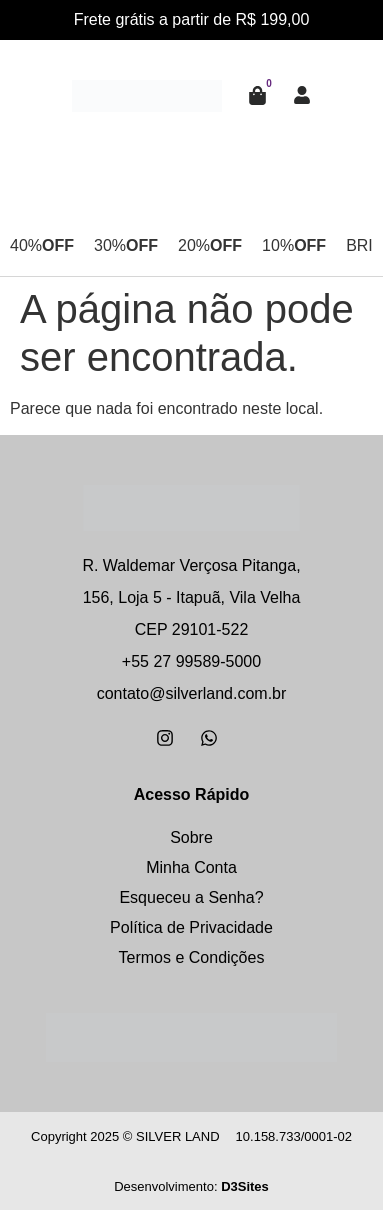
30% (126, 246)
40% (42, 246)
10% (294, 246)
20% (210, 246)
